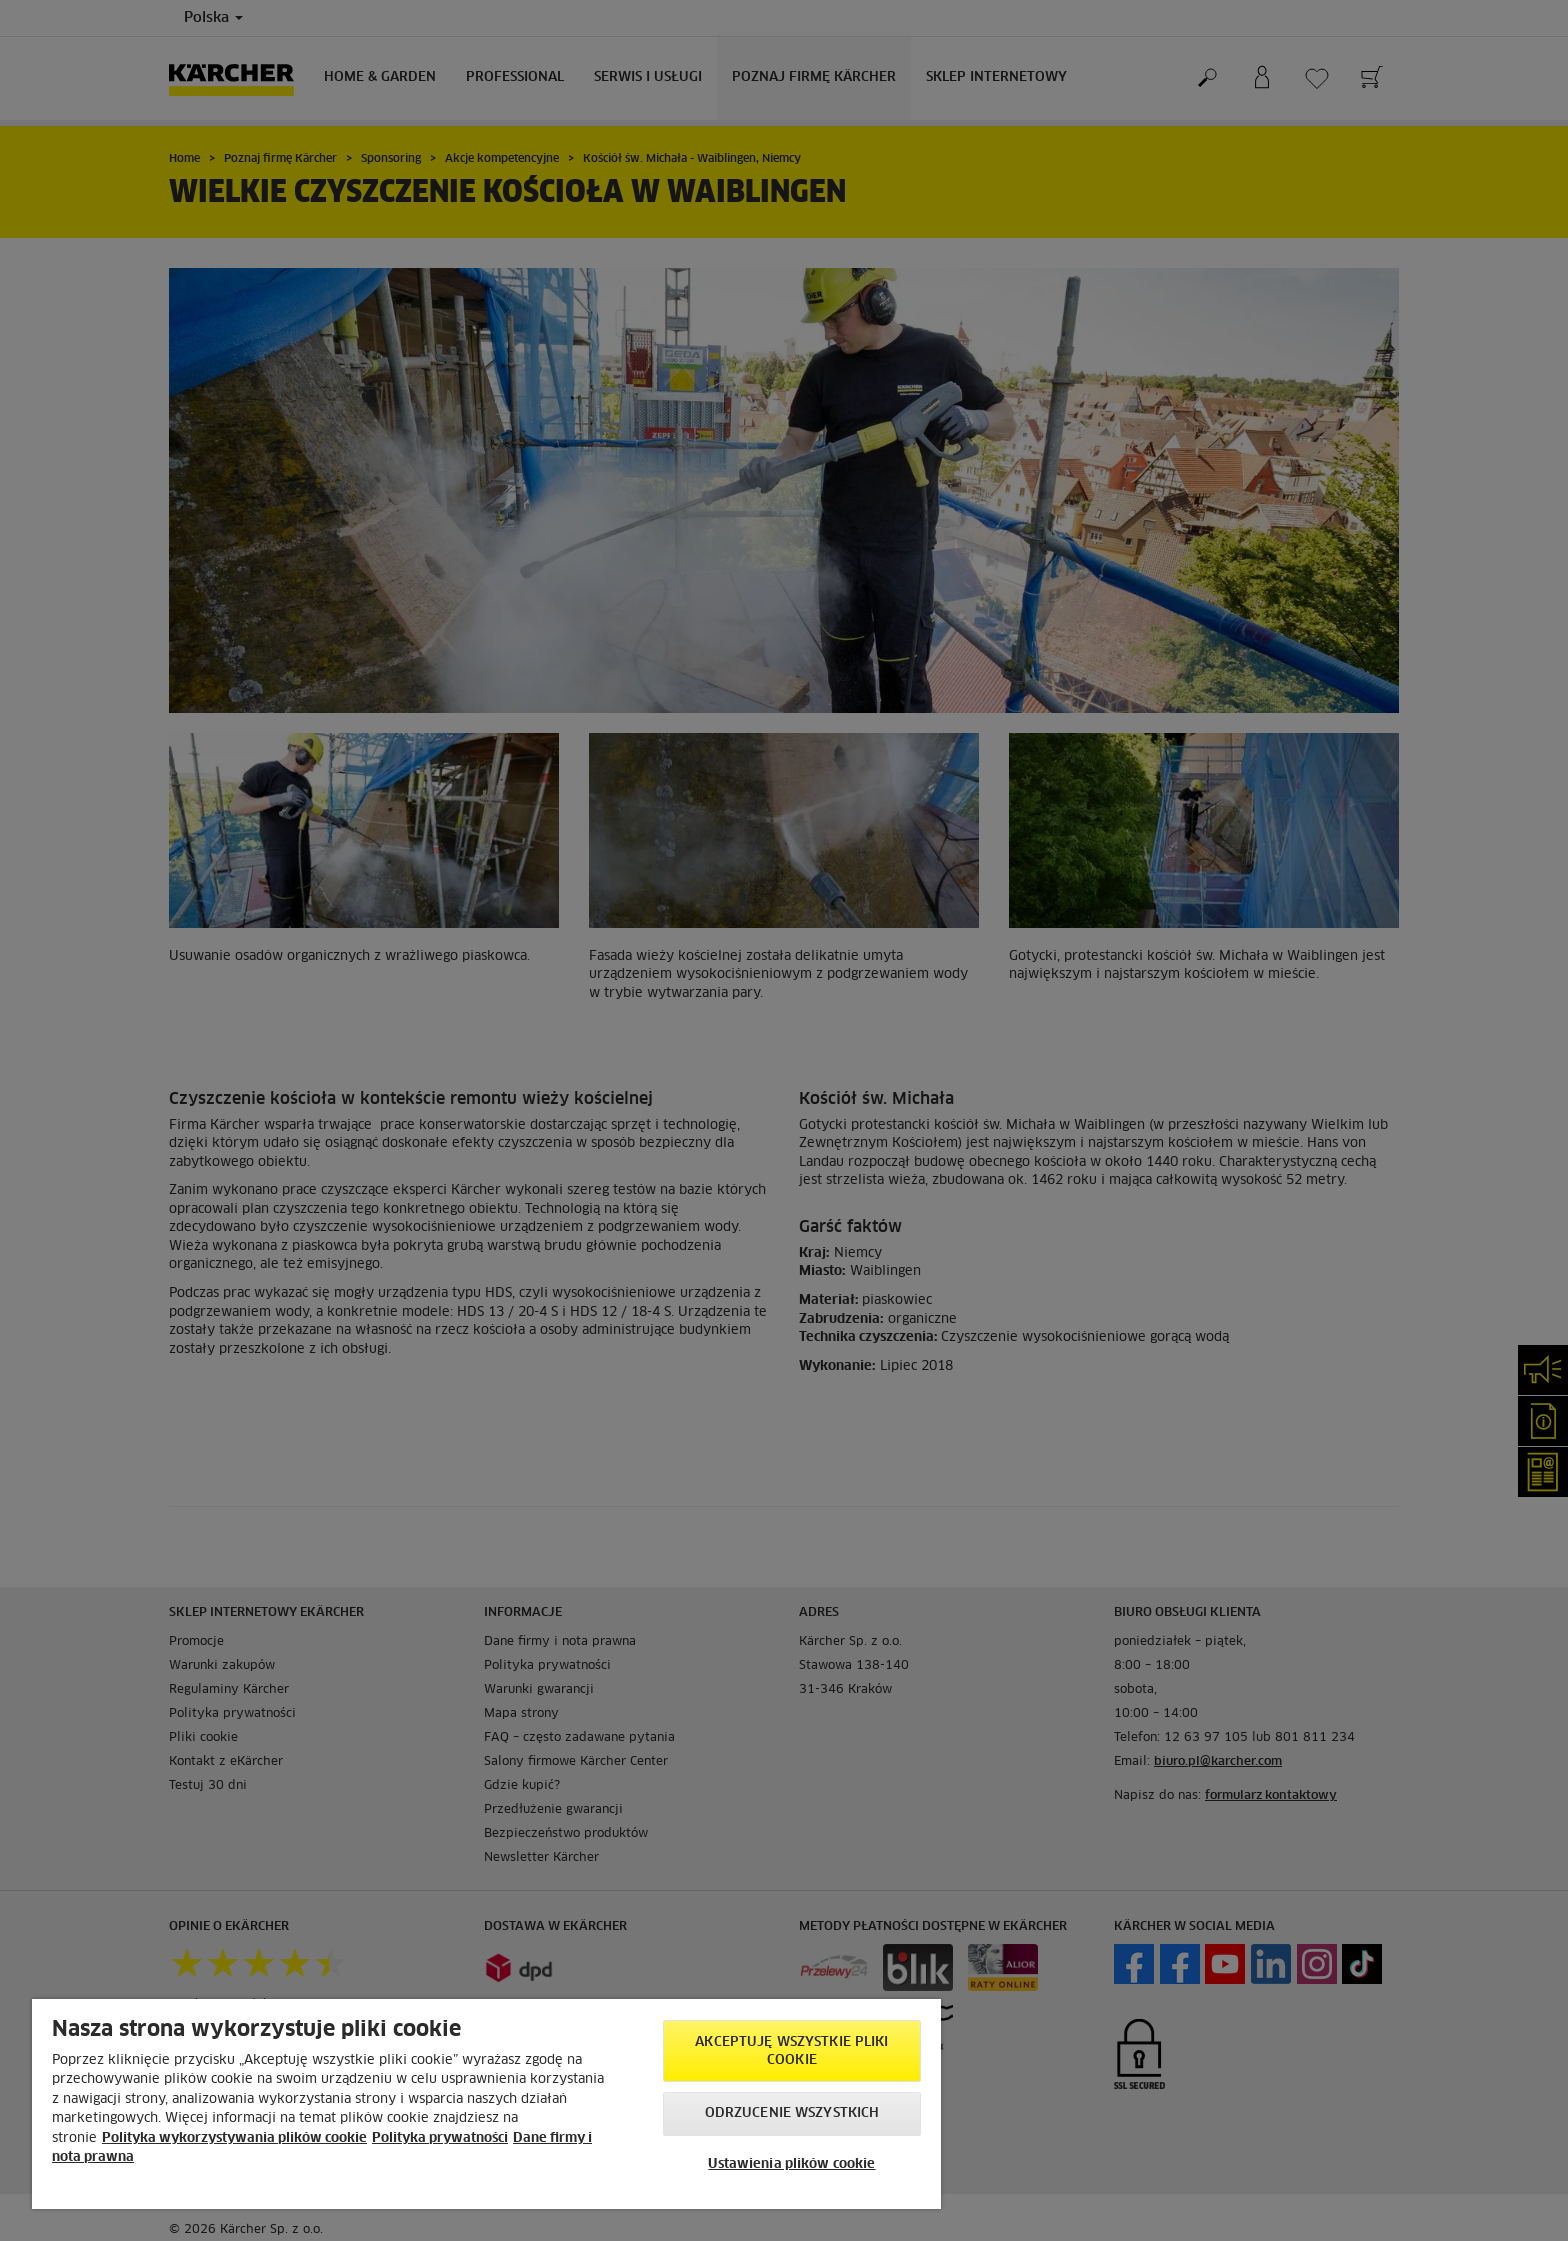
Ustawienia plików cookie (791, 2164)
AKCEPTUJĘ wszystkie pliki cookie (791, 2051)
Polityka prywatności (440, 2138)
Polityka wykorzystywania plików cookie (234, 2138)
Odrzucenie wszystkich (792, 2113)
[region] (486, 2104)
